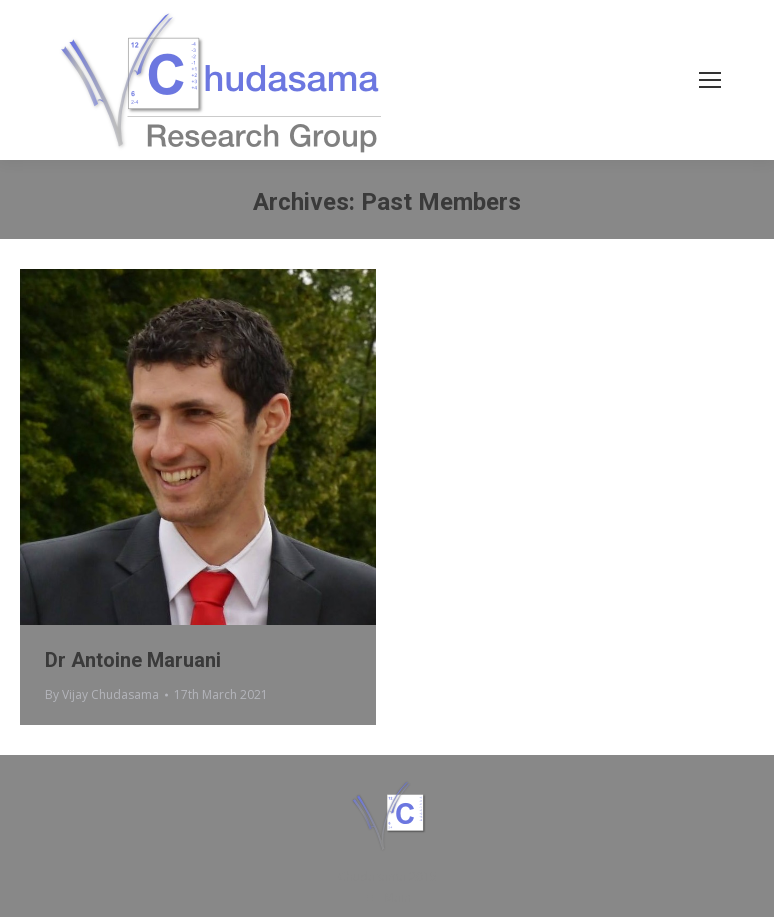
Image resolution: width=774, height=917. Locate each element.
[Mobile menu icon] (710, 80)
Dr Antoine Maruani (133, 660)
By (102, 694)
